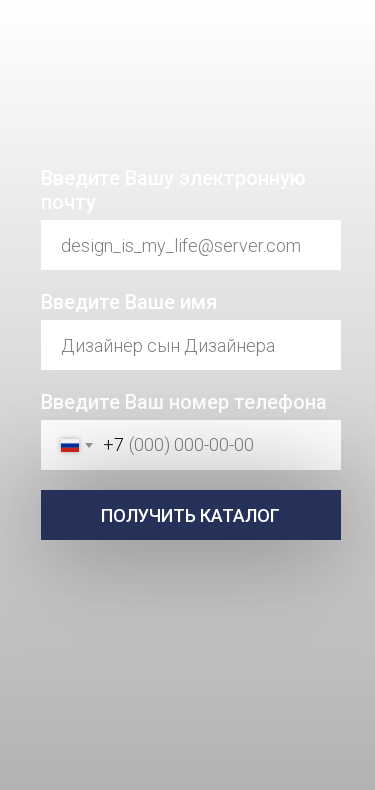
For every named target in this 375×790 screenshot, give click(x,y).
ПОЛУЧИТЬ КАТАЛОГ (190, 515)
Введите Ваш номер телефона (184, 402)
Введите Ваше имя (129, 302)
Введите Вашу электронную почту (173, 190)
